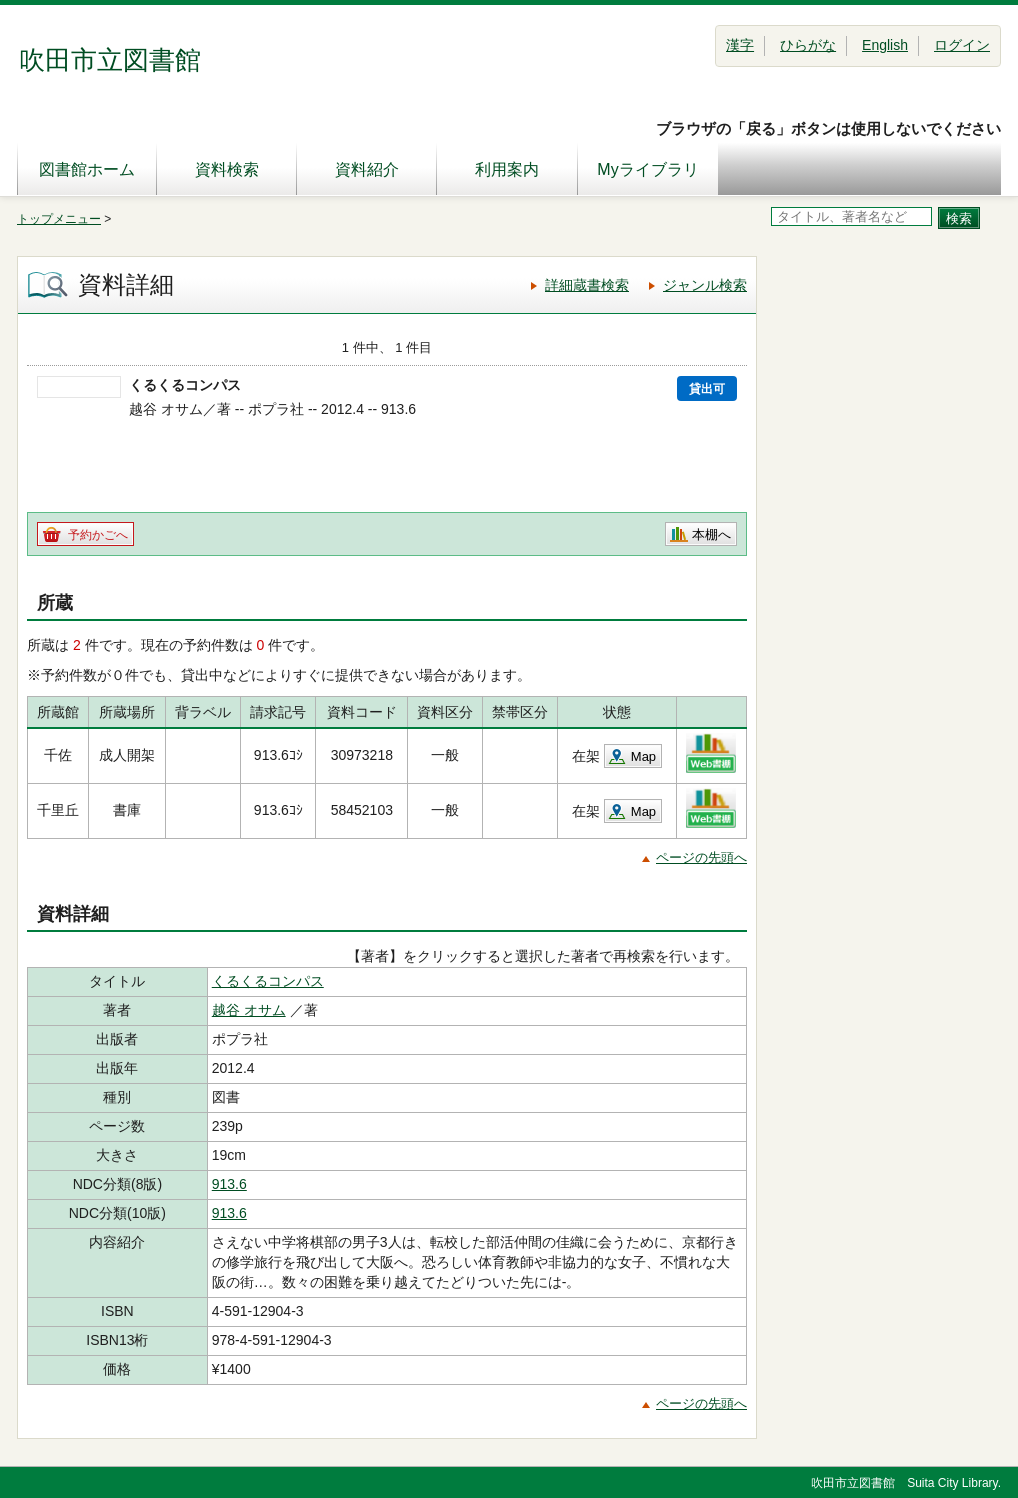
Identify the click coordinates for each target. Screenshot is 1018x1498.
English (885, 45)
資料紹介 (367, 169)
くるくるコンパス (268, 981)
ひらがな (808, 45)
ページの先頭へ (701, 857)
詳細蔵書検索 (587, 285)
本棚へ (711, 534)
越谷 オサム (249, 1010)
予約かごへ (98, 535)
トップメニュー (59, 219)
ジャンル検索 (705, 285)
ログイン (962, 45)
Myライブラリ (647, 169)
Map (643, 756)
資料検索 (227, 169)
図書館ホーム (87, 169)
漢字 (740, 45)
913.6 (229, 1184)
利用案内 (507, 169)
